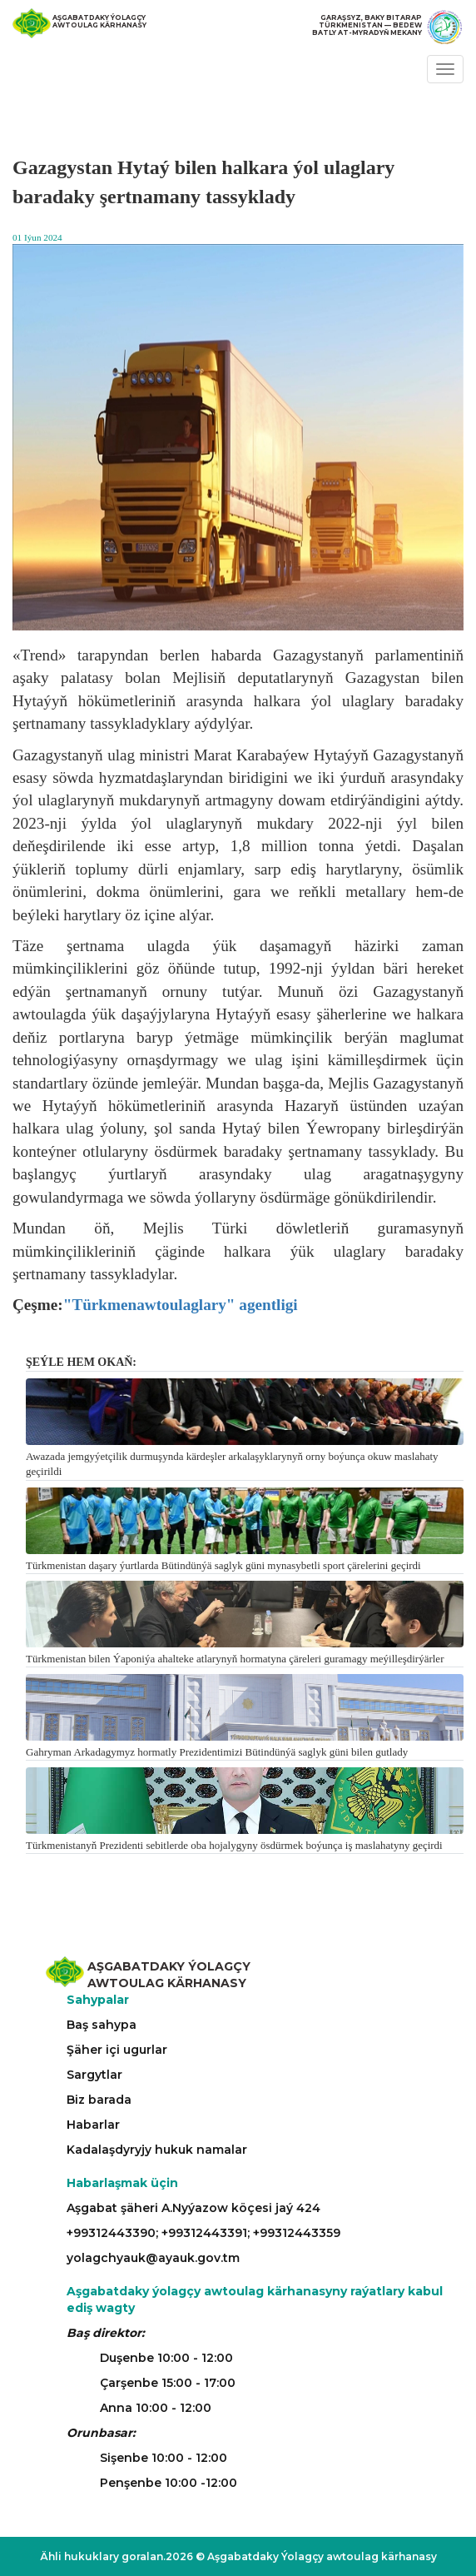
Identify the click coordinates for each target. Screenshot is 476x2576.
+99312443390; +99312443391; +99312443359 (203, 2232)
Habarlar (93, 2124)
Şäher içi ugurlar (117, 2049)
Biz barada (99, 2099)
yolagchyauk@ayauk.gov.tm (153, 2257)
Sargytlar (94, 2074)
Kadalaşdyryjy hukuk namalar (157, 2149)
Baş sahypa (101, 2024)
